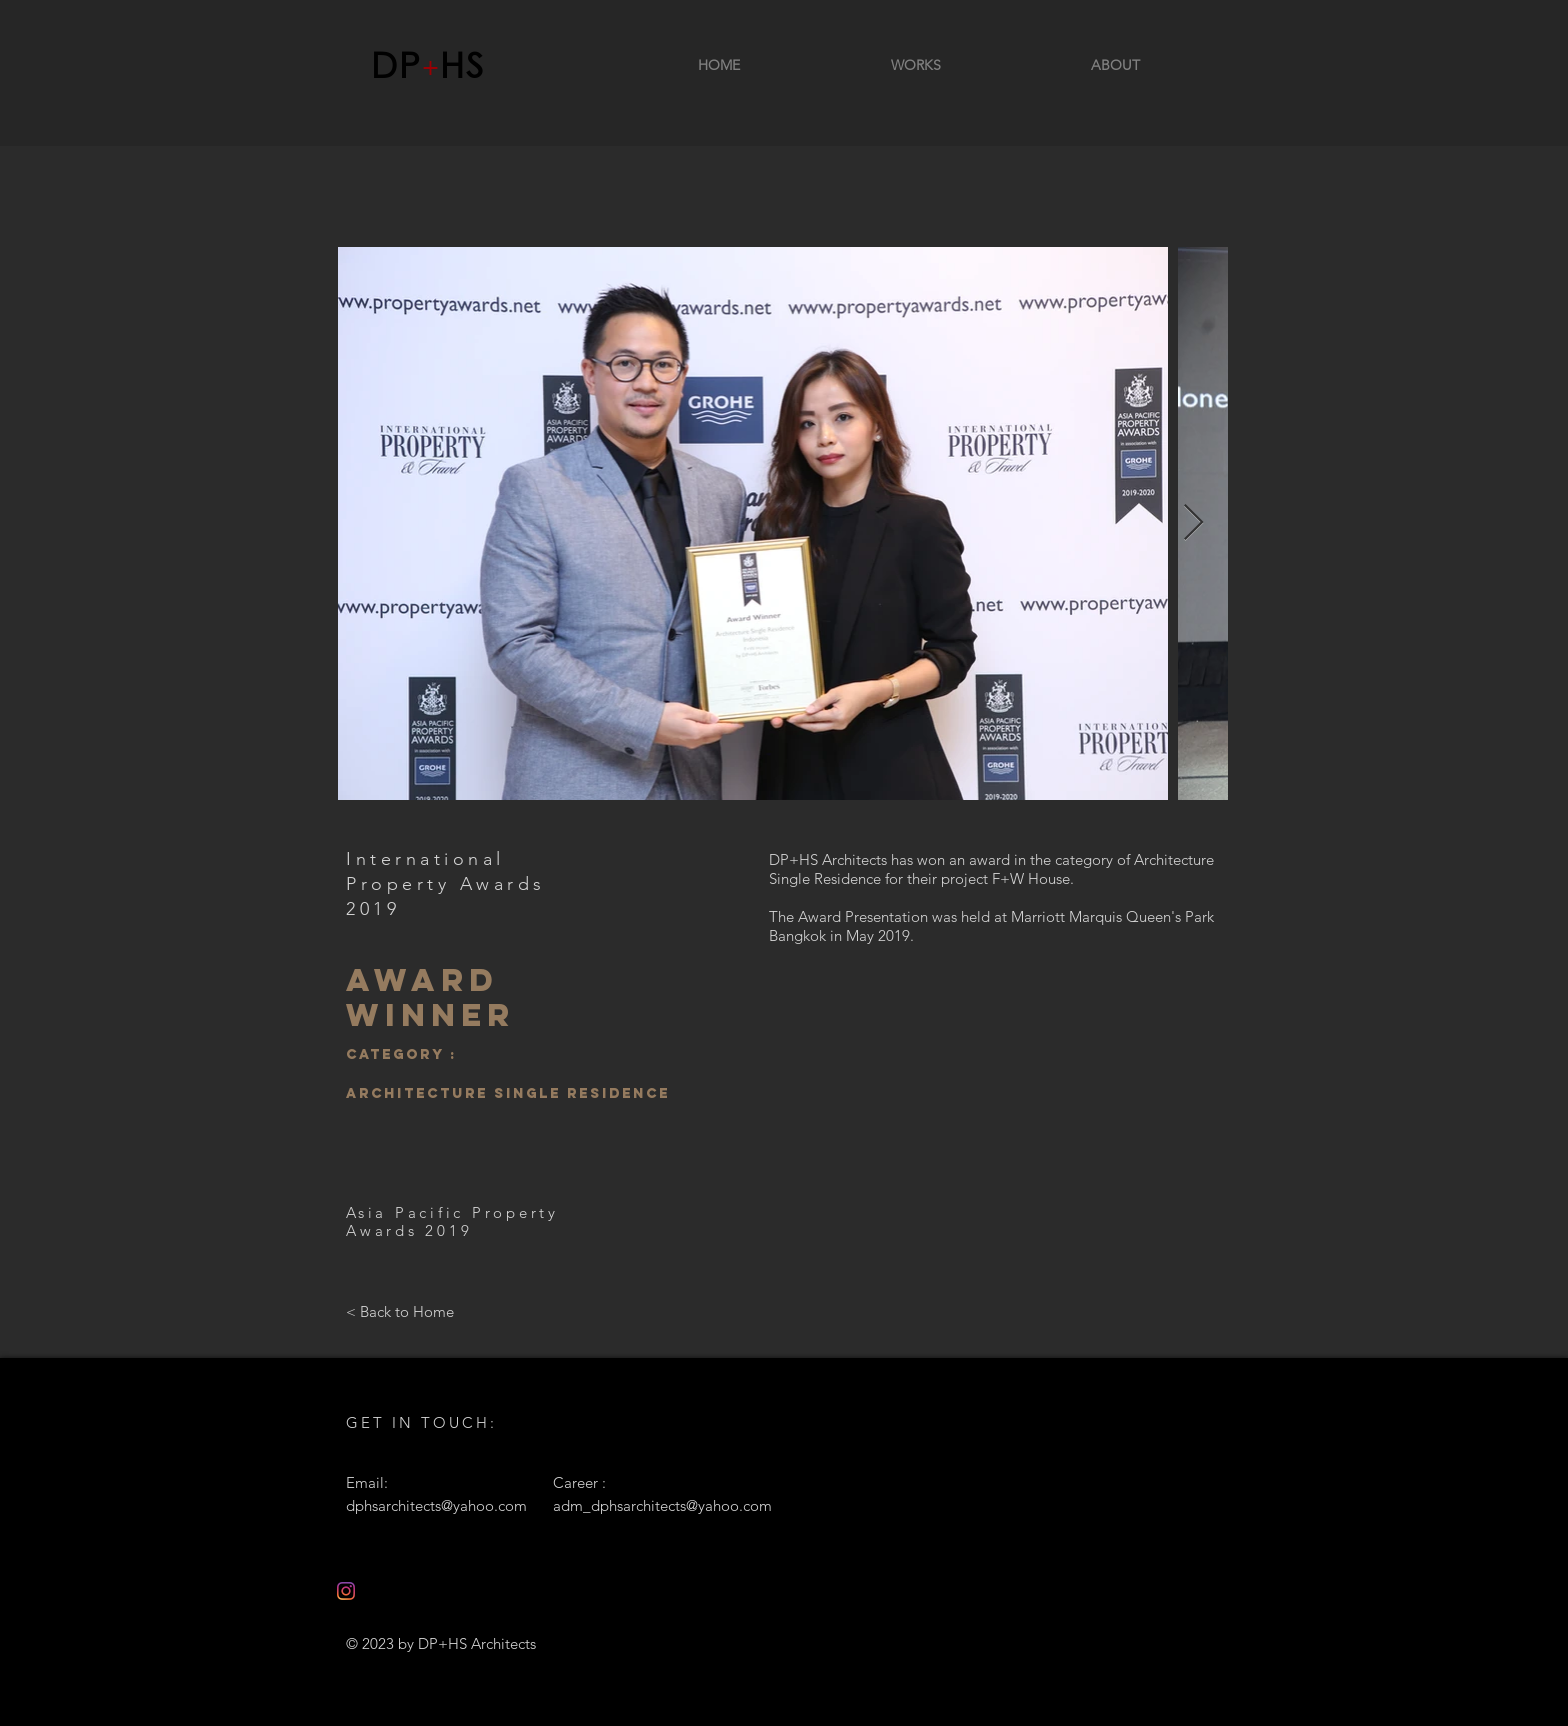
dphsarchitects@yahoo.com (436, 1505)
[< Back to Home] (400, 1311)
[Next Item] (1193, 523)
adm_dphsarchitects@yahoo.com (662, 1505)
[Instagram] (346, 1591)
